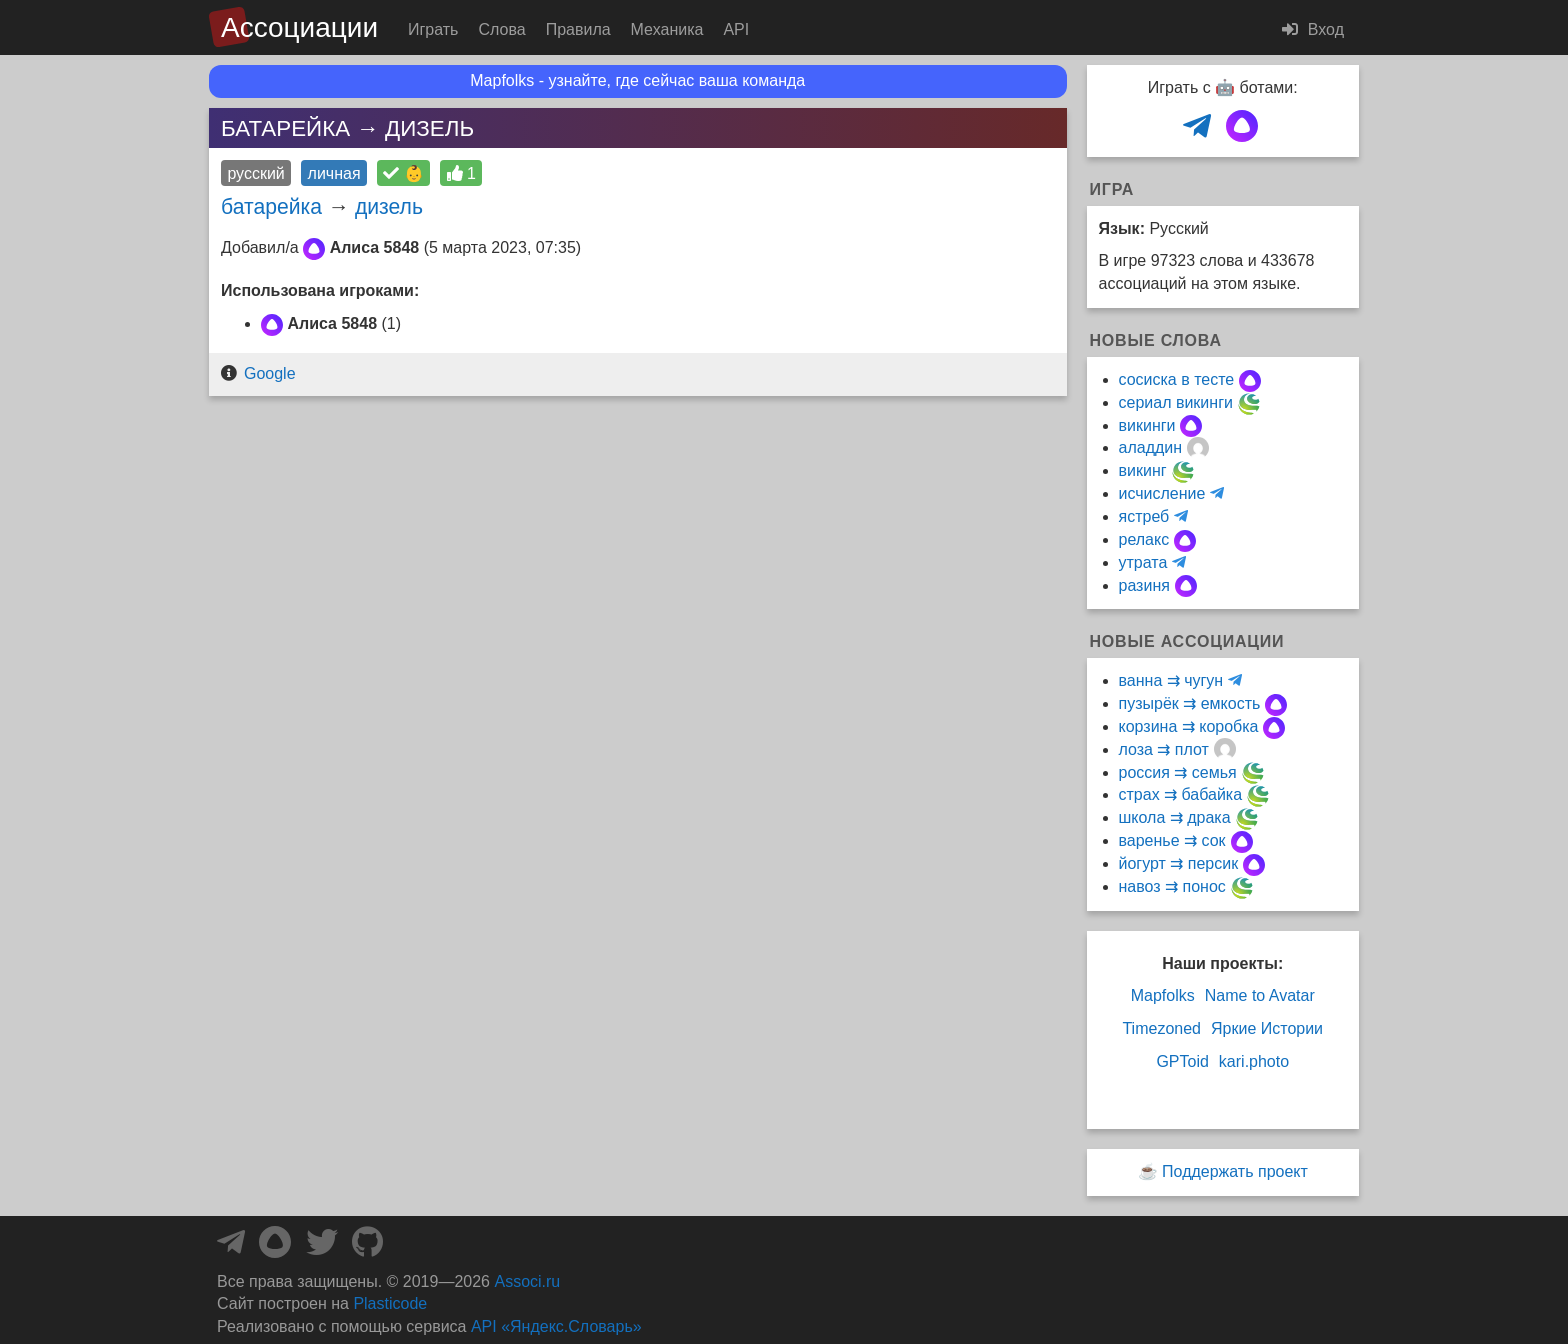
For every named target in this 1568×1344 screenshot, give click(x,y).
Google (270, 373)
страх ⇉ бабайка (1181, 794)
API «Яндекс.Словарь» (556, 1326)
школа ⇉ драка (1175, 817)
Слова (501, 29)
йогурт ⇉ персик (1179, 863)
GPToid (1182, 1061)
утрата (1143, 562)
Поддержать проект (1235, 1171)
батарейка (271, 206)
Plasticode (390, 1303)
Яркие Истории (1267, 1028)
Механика (667, 29)
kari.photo (1254, 1061)
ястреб (1144, 516)
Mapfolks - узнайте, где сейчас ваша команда (637, 80)
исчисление (1162, 493)
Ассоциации (299, 27)
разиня (1144, 585)
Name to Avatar (1260, 995)
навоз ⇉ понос (1172, 886)
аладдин (1151, 447)
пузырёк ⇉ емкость (1190, 703)
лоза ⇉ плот (1164, 749)
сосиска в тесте (1177, 379)
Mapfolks (1163, 995)
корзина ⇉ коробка (1189, 726)
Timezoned (1161, 1028)
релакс (1144, 539)
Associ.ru (527, 1281)
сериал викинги (1176, 402)
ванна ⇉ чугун (1171, 680)
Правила (578, 29)
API (736, 29)
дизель (389, 206)
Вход (1313, 29)
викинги (1147, 425)
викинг (1143, 470)
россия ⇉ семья (1178, 772)
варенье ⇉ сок (1172, 840)
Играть (433, 29)
